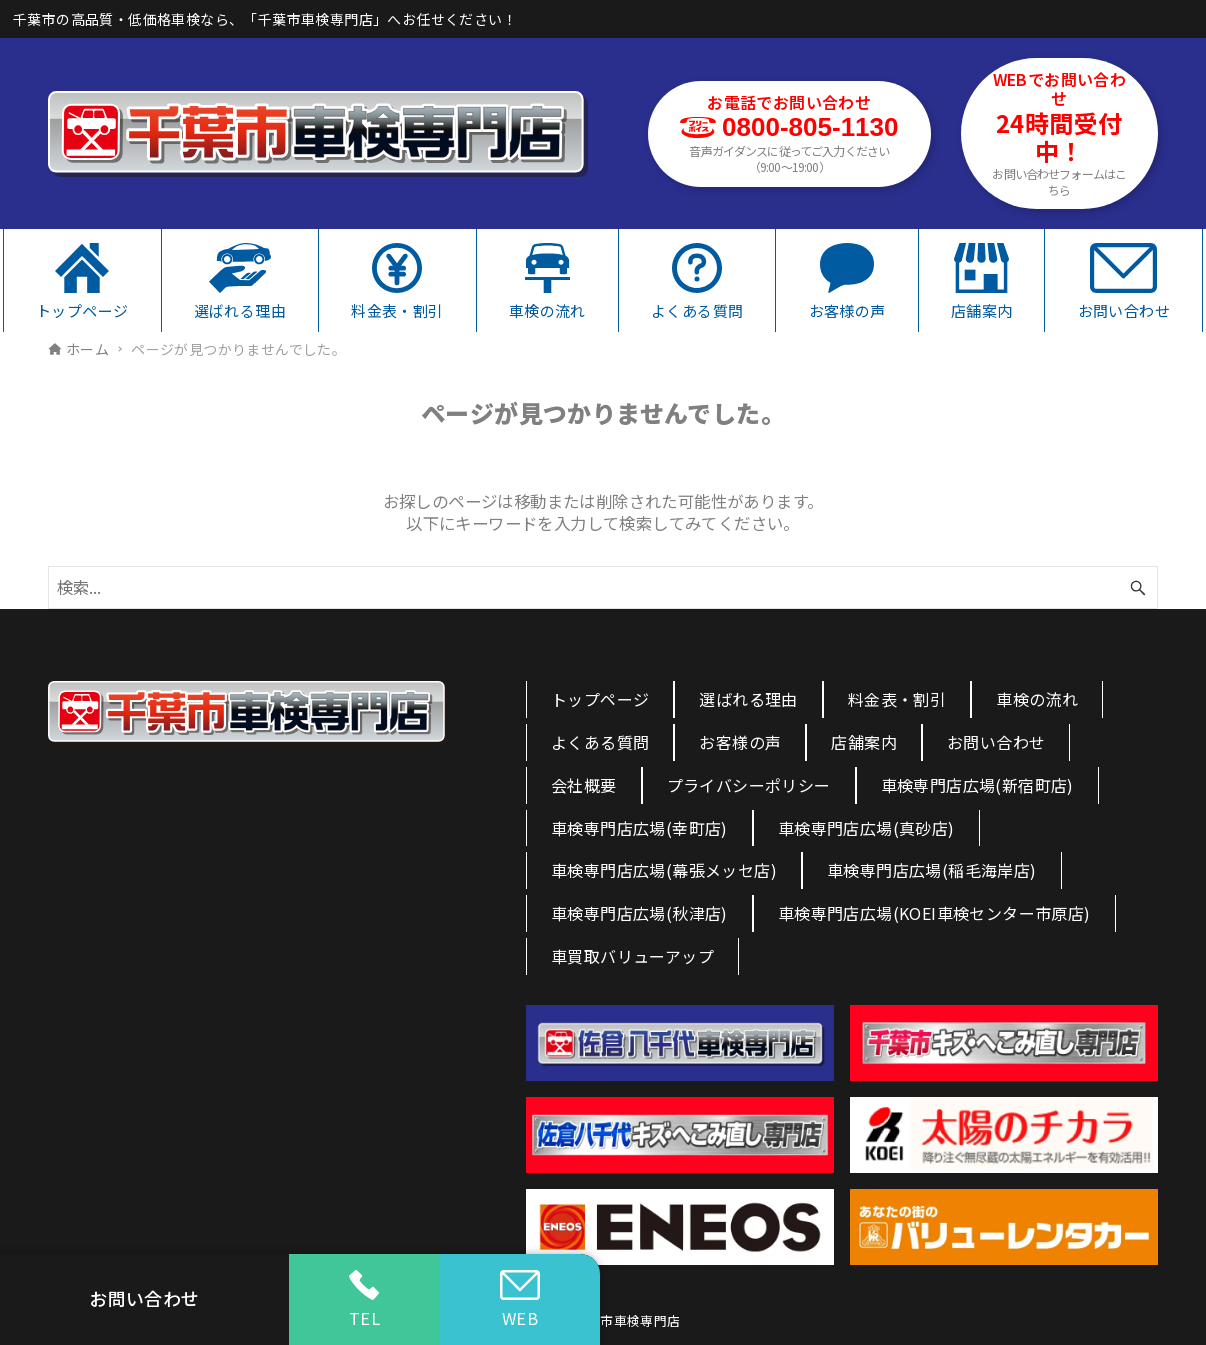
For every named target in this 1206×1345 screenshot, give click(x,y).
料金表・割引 (897, 699)
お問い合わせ (996, 742)
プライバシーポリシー (749, 785)
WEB (520, 1300)
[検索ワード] (603, 587)
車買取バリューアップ (632, 956)
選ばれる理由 (748, 699)
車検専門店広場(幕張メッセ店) (664, 870)
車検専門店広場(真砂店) (866, 828)
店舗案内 (864, 742)
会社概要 (584, 785)
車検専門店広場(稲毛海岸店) (932, 870)
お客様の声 (740, 742)
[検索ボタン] (1138, 587)
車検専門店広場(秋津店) (639, 913)
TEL (364, 1300)
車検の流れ (1037, 699)
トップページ (600, 699)
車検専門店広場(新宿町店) (977, 785)
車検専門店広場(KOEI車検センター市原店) (934, 913)
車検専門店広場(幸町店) (639, 828)
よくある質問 (600, 742)
